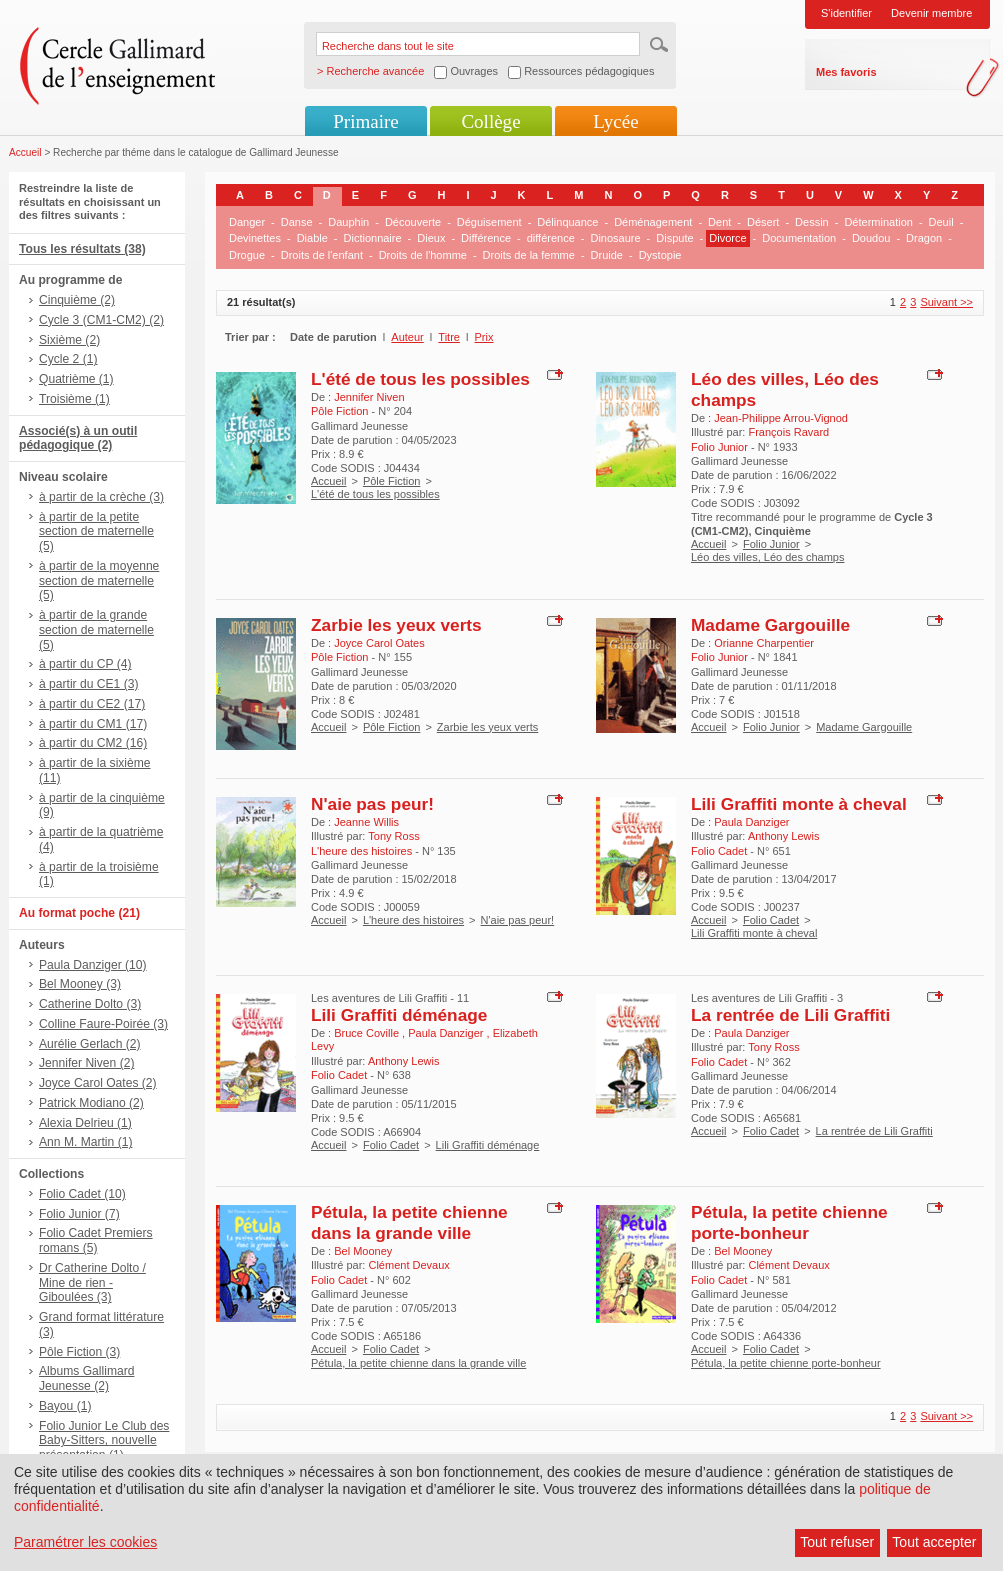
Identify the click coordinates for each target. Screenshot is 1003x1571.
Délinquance (567, 222)
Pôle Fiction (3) (79, 1352)
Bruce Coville (368, 1033)
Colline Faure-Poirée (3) (103, 1024)
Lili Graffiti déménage (399, 1015)
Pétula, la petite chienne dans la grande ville (409, 1222)
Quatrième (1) (76, 379)
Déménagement (653, 222)
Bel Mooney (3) (80, 984)
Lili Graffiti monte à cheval (799, 804)
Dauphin (348, 222)
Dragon (924, 238)
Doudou (871, 238)
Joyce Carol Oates (379, 643)
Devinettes (255, 238)
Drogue (247, 255)
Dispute (674, 238)
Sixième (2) (69, 340)
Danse (297, 222)
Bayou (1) (65, 1406)
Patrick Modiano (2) (91, 1103)
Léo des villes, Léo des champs (767, 557)
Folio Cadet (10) (82, 1194)
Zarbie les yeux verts (396, 625)
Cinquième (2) (77, 300)
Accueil (25, 152)
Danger (247, 222)
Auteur (407, 337)
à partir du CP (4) (85, 664)
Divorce (727, 238)
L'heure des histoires (413, 920)
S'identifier (846, 13)
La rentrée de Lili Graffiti (790, 1015)
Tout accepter (934, 1542)
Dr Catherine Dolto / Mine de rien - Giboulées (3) (92, 1283)
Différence (486, 238)
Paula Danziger (751, 822)
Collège (490, 121)
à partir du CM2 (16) (93, 743)
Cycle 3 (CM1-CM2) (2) (101, 320)
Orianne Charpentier (764, 643)
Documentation (799, 238)
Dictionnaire (373, 238)
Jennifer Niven (369, 397)
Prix (484, 337)
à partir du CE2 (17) (92, 704)
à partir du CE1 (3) (88, 684)
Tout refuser (837, 1542)
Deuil (941, 222)
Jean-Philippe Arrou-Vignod (781, 418)
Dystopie (660, 255)
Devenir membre (931, 13)
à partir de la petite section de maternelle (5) (96, 532)
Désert (763, 222)
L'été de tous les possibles (420, 379)
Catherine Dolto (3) (90, 1004)
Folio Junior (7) (79, 1214)
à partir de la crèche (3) (101, 497)
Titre (449, 337)
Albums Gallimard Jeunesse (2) (86, 1378)
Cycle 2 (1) (68, 359)
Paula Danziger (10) (93, 965)
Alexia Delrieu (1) (85, 1123)
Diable (312, 238)
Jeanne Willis (366, 822)
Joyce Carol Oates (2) (98, 1083)
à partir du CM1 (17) (93, 724)
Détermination (878, 222)
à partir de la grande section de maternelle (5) (96, 630)
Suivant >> (946, 302)
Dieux (431, 238)
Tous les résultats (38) (82, 249)
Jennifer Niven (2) (86, 1063)
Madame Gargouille (770, 625)
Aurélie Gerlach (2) (90, 1044)
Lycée (615, 121)
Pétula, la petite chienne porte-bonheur (789, 1222)
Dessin (812, 222)
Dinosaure (615, 238)
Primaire (365, 121)
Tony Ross (393, 836)
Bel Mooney (363, 1251)
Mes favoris (846, 72)
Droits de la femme (529, 255)
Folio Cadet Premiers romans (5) (96, 1240)
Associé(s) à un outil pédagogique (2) (78, 438)
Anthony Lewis (784, 836)
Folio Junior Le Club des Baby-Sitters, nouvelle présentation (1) (104, 1441)
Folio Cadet (771, 920)
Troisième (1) (74, 399)
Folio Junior (771, 544)
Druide (607, 255)
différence (551, 238)
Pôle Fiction (391, 481)
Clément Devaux (408, 1265)
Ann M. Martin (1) (85, 1142)
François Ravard (788, 432)
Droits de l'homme (423, 255)
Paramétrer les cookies (85, 1542)
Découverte (413, 222)
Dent (719, 222)
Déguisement (489, 222)
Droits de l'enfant (322, 255)
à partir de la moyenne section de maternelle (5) (99, 581)
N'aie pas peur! (372, 804)
